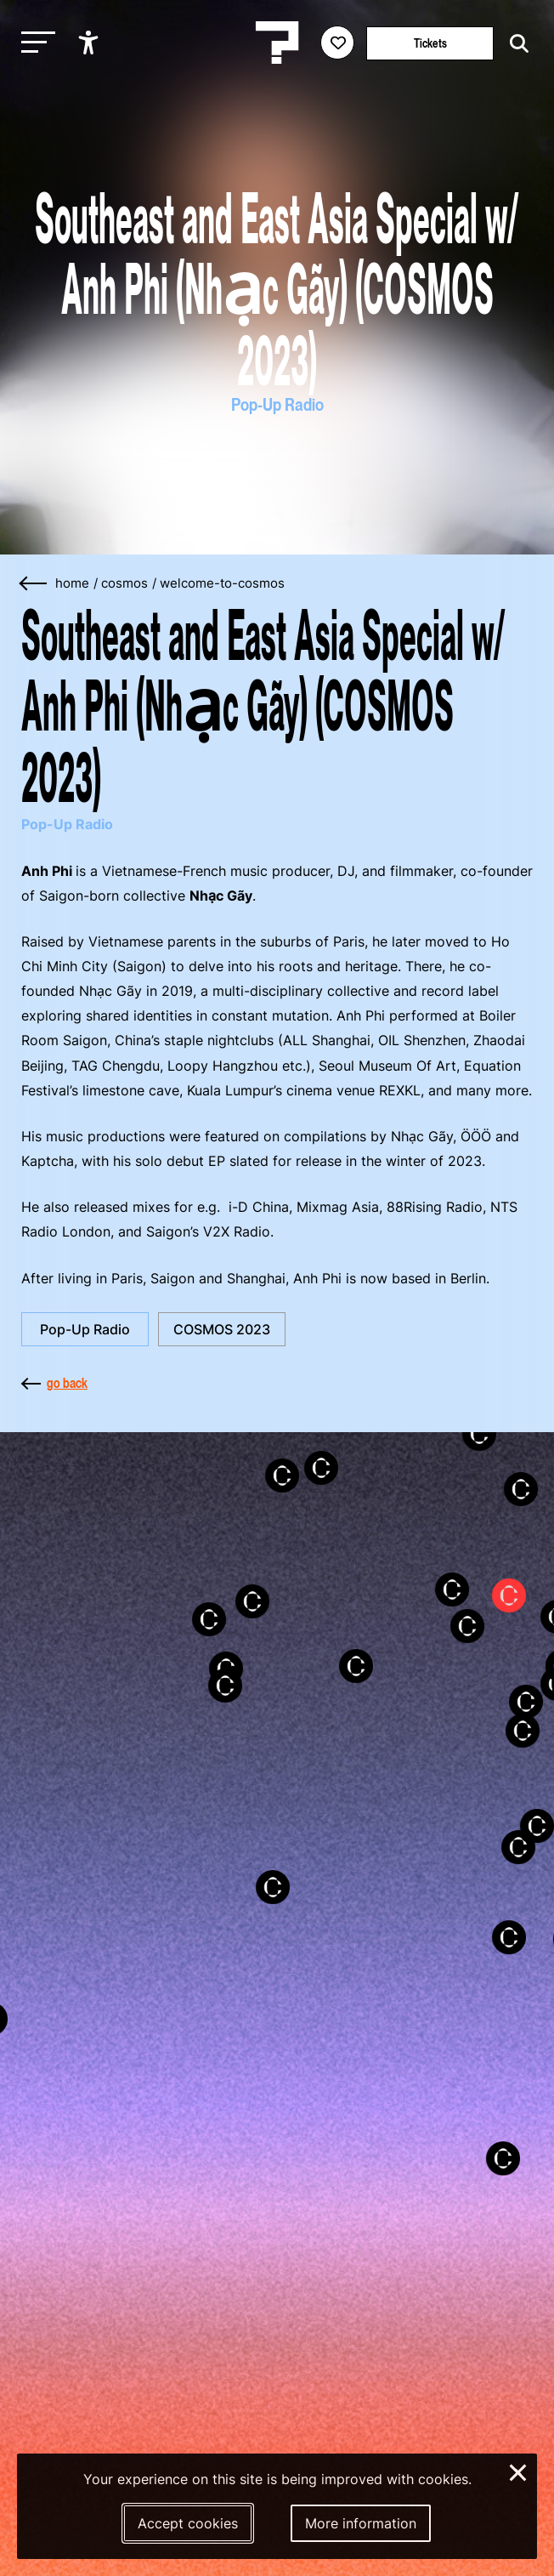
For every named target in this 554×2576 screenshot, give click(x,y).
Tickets (430, 43)
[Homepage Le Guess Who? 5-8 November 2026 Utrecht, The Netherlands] (277, 42)
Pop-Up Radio (85, 1329)
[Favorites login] (337, 43)
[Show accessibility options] (90, 42)
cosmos (124, 583)
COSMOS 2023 (221, 1329)
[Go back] (34, 583)
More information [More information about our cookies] (360, 2523)
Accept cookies (188, 2523)
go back (54, 1382)
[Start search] (515, 44)
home (72, 583)
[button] (272, 1905)
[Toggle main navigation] (34, 43)
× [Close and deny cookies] (518, 2470)
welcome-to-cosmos (222, 583)
